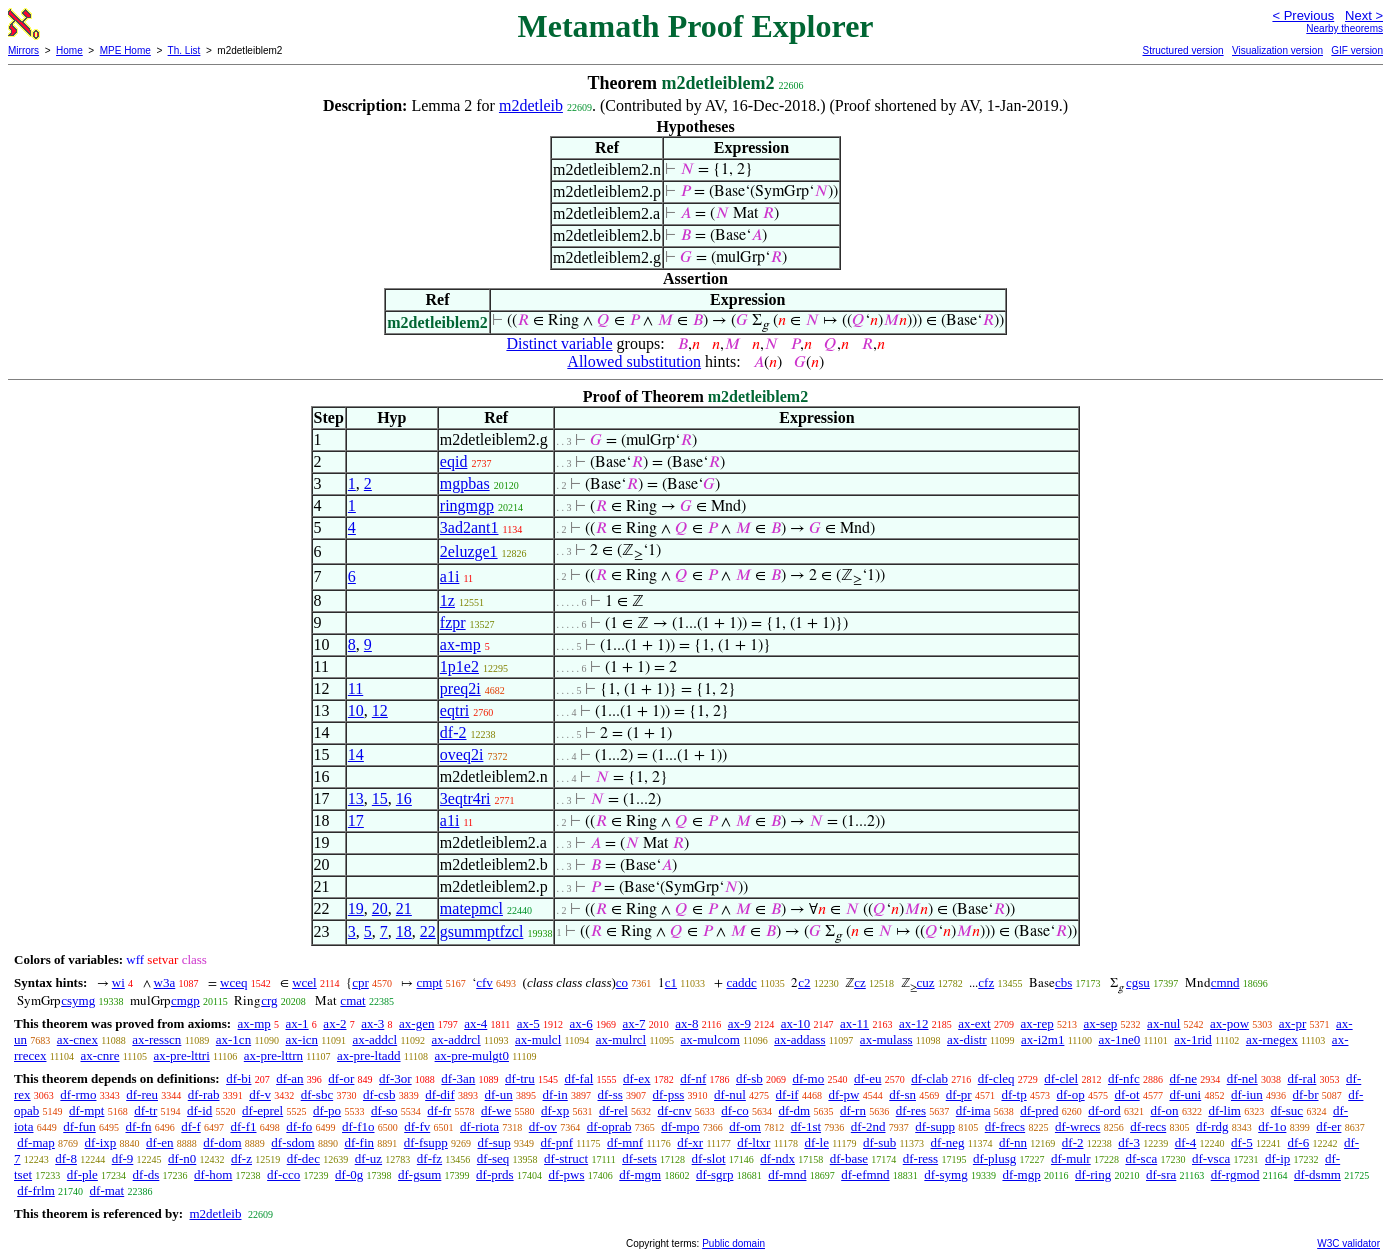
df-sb (749, 1078)
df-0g (349, 1174)
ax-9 (739, 1023)
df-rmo (78, 1094)
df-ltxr (753, 1142)
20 (380, 908)
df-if (787, 1094)
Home (69, 50)
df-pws (566, 1174)
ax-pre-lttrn (273, 1055)
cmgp (185, 1000)
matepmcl (471, 908)
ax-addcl (374, 1039)
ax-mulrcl (621, 1039)
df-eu (867, 1078)
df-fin (359, 1142)
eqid (454, 461)
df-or (341, 1078)
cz (860, 982)
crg (269, 1000)
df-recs (1148, 1126)
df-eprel (262, 1110)
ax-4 (475, 1023)
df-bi (238, 1078)
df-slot (709, 1158)
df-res (911, 1110)
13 (356, 798)
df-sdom (292, 1142)
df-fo (299, 1126)
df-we (496, 1110)
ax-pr (1292, 1023)
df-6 (1299, 1142)
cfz (986, 982)
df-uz (368, 1158)
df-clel (1061, 1078)
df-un (499, 1094)
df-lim (1224, 1110)
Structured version (1182, 50)
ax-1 (297, 1023)
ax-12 (914, 1023)
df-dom (222, 1142)
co (622, 982)
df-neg (948, 1142)
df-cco (283, 1174)
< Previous (1303, 15)
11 (355, 688)
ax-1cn (233, 1039)
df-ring (1093, 1174)
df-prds (495, 1174)
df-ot (1126, 1094)
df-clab (929, 1078)
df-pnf (557, 1142)
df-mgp (1021, 1174)
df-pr (959, 1094)
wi (118, 982)
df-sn (902, 1094)
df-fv (417, 1126)
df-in (554, 1094)
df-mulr (1071, 1158)
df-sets (639, 1158)
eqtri (454, 710)
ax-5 (528, 1023)
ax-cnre (99, 1055)
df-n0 (182, 1158)
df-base (849, 1158)
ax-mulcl (538, 1039)
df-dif (440, 1094)
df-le (816, 1142)
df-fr (439, 1110)
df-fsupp (426, 1142)
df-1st (806, 1126)
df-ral (1301, 1078)
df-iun (1247, 1094)
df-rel (613, 1110)
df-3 (1129, 1142)
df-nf (693, 1078)
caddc (741, 982)
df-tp (1013, 1094)
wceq (233, 982)
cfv (484, 982)
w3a (165, 982)
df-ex (636, 1078)
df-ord (1104, 1110)
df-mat (107, 1190)
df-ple (82, 1174)
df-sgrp (715, 1174)
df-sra (1161, 1174)
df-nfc (1124, 1078)
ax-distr (967, 1039)
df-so (384, 1110)
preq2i (460, 688)
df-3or (395, 1078)
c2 (804, 982)
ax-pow (1229, 1023)
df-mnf (625, 1142)
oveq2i (462, 754)
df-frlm (36, 1190)
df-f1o (358, 1126)
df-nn (1013, 1142)
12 (380, 710)
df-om (745, 1126)
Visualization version (1277, 50)
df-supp (935, 1126)
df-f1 (244, 1126)
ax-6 (581, 1023)
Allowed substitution (634, 361)
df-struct (566, 1158)
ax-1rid (1193, 1039)
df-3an (458, 1078)
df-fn (139, 1126)
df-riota (479, 1126)
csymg (78, 1000)
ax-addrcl (456, 1039)
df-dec (303, 1158)
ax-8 (686, 1023)
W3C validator (1348, 1243)
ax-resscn (156, 1039)
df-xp (555, 1110)
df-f (191, 1126)
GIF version (1357, 50)
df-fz (429, 1158)
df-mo (808, 1078)
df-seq (493, 1158)
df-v (260, 1094)
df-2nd (868, 1126)
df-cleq (996, 1078)
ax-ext (974, 1023)
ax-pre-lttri (181, 1055)
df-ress (920, 1158)
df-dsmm (1317, 1174)
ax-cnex (77, 1039)
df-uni (1185, 1094)
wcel (304, 982)
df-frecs (1005, 1126)
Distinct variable (559, 343)
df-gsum (419, 1174)
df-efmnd (865, 1174)
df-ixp (101, 1142)
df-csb (379, 1094)
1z (447, 600)
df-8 (66, 1158)
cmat (352, 1000)
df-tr (145, 1110)
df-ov (543, 1126)
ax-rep (1036, 1023)
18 (404, 931)
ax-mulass (886, 1039)
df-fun (79, 1126)
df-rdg (1212, 1126)
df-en (159, 1142)
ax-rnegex (1272, 1039)
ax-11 (854, 1023)
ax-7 (633, 1023)
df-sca (1141, 1158)
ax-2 (334, 1023)
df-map (36, 1142)
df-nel (1242, 1078)
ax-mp (460, 644)
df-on (1164, 1110)
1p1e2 (459, 666)
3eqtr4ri (465, 798)
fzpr (453, 622)
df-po (327, 1110)
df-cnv (675, 1110)
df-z (241, 1158)
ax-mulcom (710, 1039)
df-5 (1242, 1142)
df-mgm (640, 1174)
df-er (1328, 1126)
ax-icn (302, 1039)
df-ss (609, 1094)
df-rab (204, 1094)
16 (404, 798)
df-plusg (994, 1158)
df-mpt (86, 1110)
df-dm (794, 1110)
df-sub (879, 1142)
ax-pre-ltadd (369, 1055)
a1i (450, 576)
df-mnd (787, 1174)
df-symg (945, 1174)
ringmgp (467, 505)
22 (428, 931)
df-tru (520, 1078)
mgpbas (465, 483)
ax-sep (1100, 1023)
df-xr (690, 1142)
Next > (1364, 15)
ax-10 (796, 1023)
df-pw (843, 1094)
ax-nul (1163, 1023)
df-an (289, 1078)
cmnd (1225, 982)
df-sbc (317, 1094)
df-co (734, 1110)
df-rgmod (1235, 1174)
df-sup (494, 1142)
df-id (199, 1110)
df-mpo (680, 1126)
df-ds (146, 1174)
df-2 (453, 732)
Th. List (184, 50)
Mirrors (23, 50)
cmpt (429, 982)
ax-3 (372, 1023)
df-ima (973, 1110)
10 (356, 710)
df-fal (578, 1078)
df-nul (730, 1094)
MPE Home (125, 50)
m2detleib (531, 105)
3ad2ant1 (469, 527)
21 (404, 908)
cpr (360, 982)
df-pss (669, 1094)
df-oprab (609, 1126)
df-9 (123, 1158)
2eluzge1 (469, 551)
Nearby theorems (1344, 28)
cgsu (1138, 982)
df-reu (142, 1094)
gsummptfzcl (482, 931)
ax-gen (416, 1023)
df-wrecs (1077, 1126)
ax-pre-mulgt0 (472, 1055)
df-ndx (777, 1158)
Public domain (733, 1243)
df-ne (1182, 1078)
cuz (926, 982)
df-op (1070, 1094)
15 (380, 798)
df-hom (213, 1174)
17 (356, 820)
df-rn (853, 1110)
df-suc (1287, 1110)
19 (356, 908)
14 (356, 754)
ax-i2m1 (1042, 1039)
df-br (1306, 1094)
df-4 (1186, 1142)
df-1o (1272, 1126)
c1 (671, 982)
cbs (1063, 982)
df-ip (1277, 1158)
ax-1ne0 (1119, 1039)
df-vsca (1211, 1158)
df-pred (1039, 1110)
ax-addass (799, 1039)
